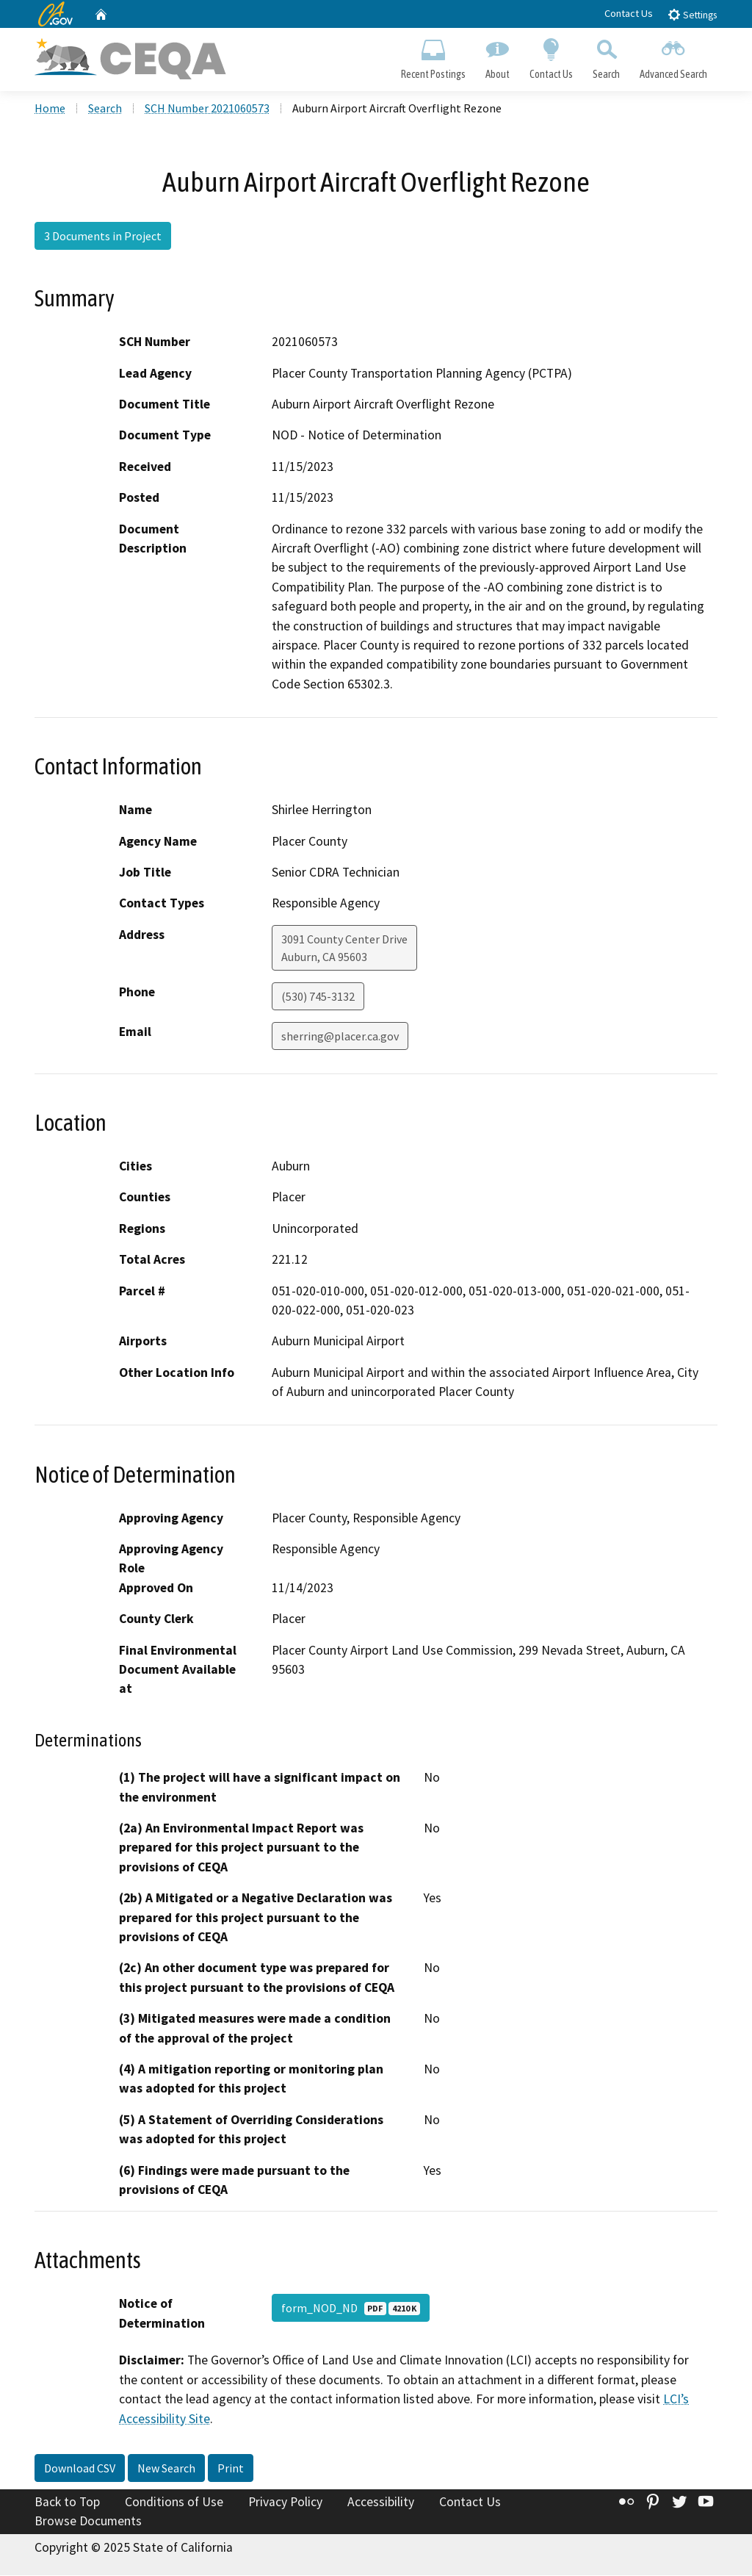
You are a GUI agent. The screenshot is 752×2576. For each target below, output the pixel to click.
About (497, 56)
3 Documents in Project (103, 237)
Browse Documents (88, 2522)
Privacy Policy (285, 2503)
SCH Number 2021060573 (207, 109)
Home (50, 109)
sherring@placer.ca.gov (340, 1037)
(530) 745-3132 (318, 997)
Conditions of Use (174, 2503)
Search (606, 56)
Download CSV (79, 2469)
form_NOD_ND (350, 2309)
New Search (166, 2469)
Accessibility (380, 2503)
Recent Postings (433, 56)
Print (230, 2469)
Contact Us (628, 13)
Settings (692, 14)
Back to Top (67, 2503)
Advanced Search (674, 56)
